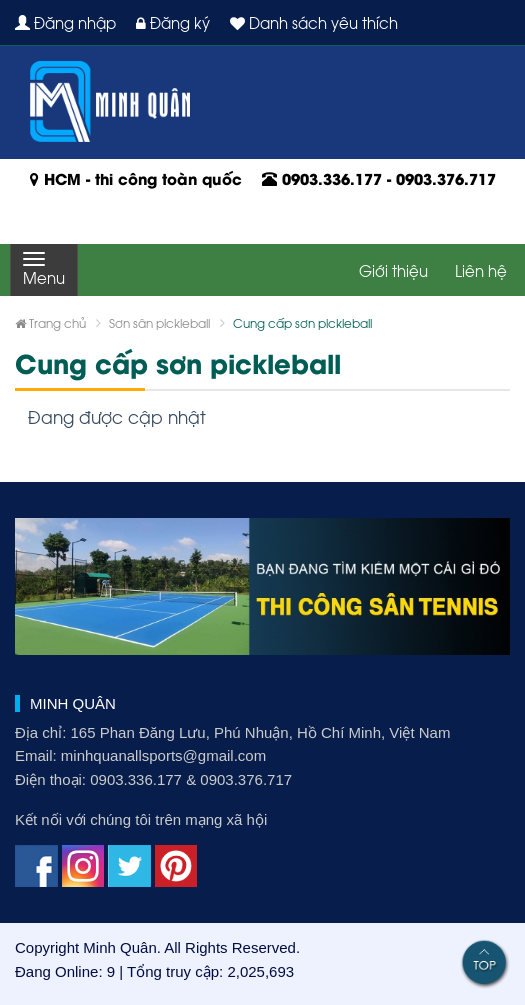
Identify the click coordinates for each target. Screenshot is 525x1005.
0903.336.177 (332, 178)
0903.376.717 (446, 178)
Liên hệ (481, 270)
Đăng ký (173, 22)
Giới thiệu (393, 270)
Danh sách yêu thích (314, 22)
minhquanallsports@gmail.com (163, 755)
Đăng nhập (65, 22)
